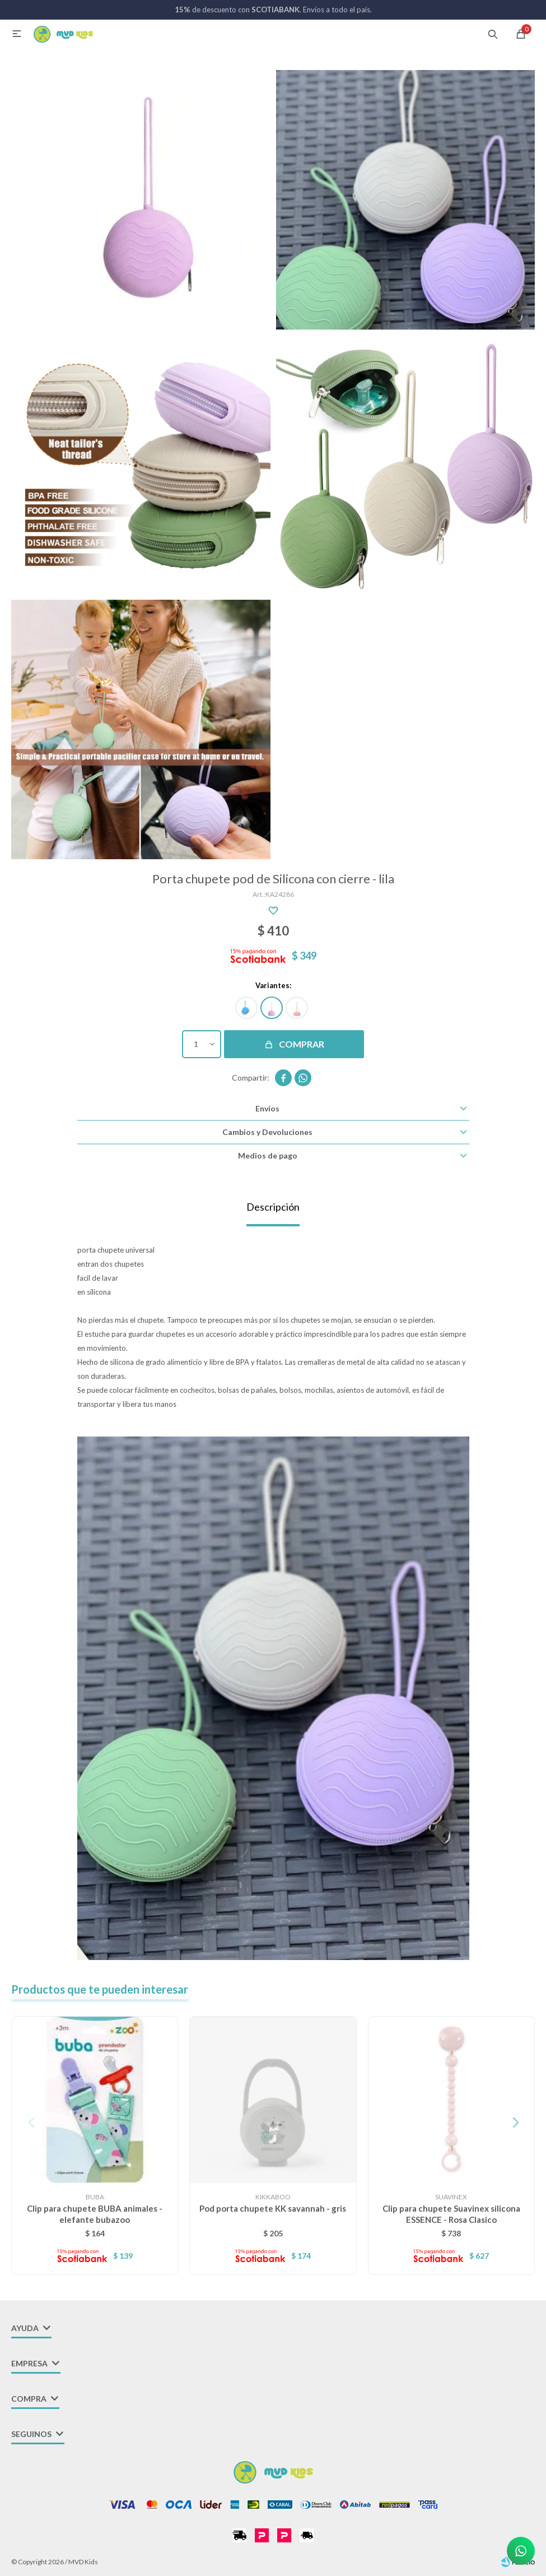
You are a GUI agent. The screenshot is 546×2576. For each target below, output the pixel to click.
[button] (515, 2123)
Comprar (301, 1044)
